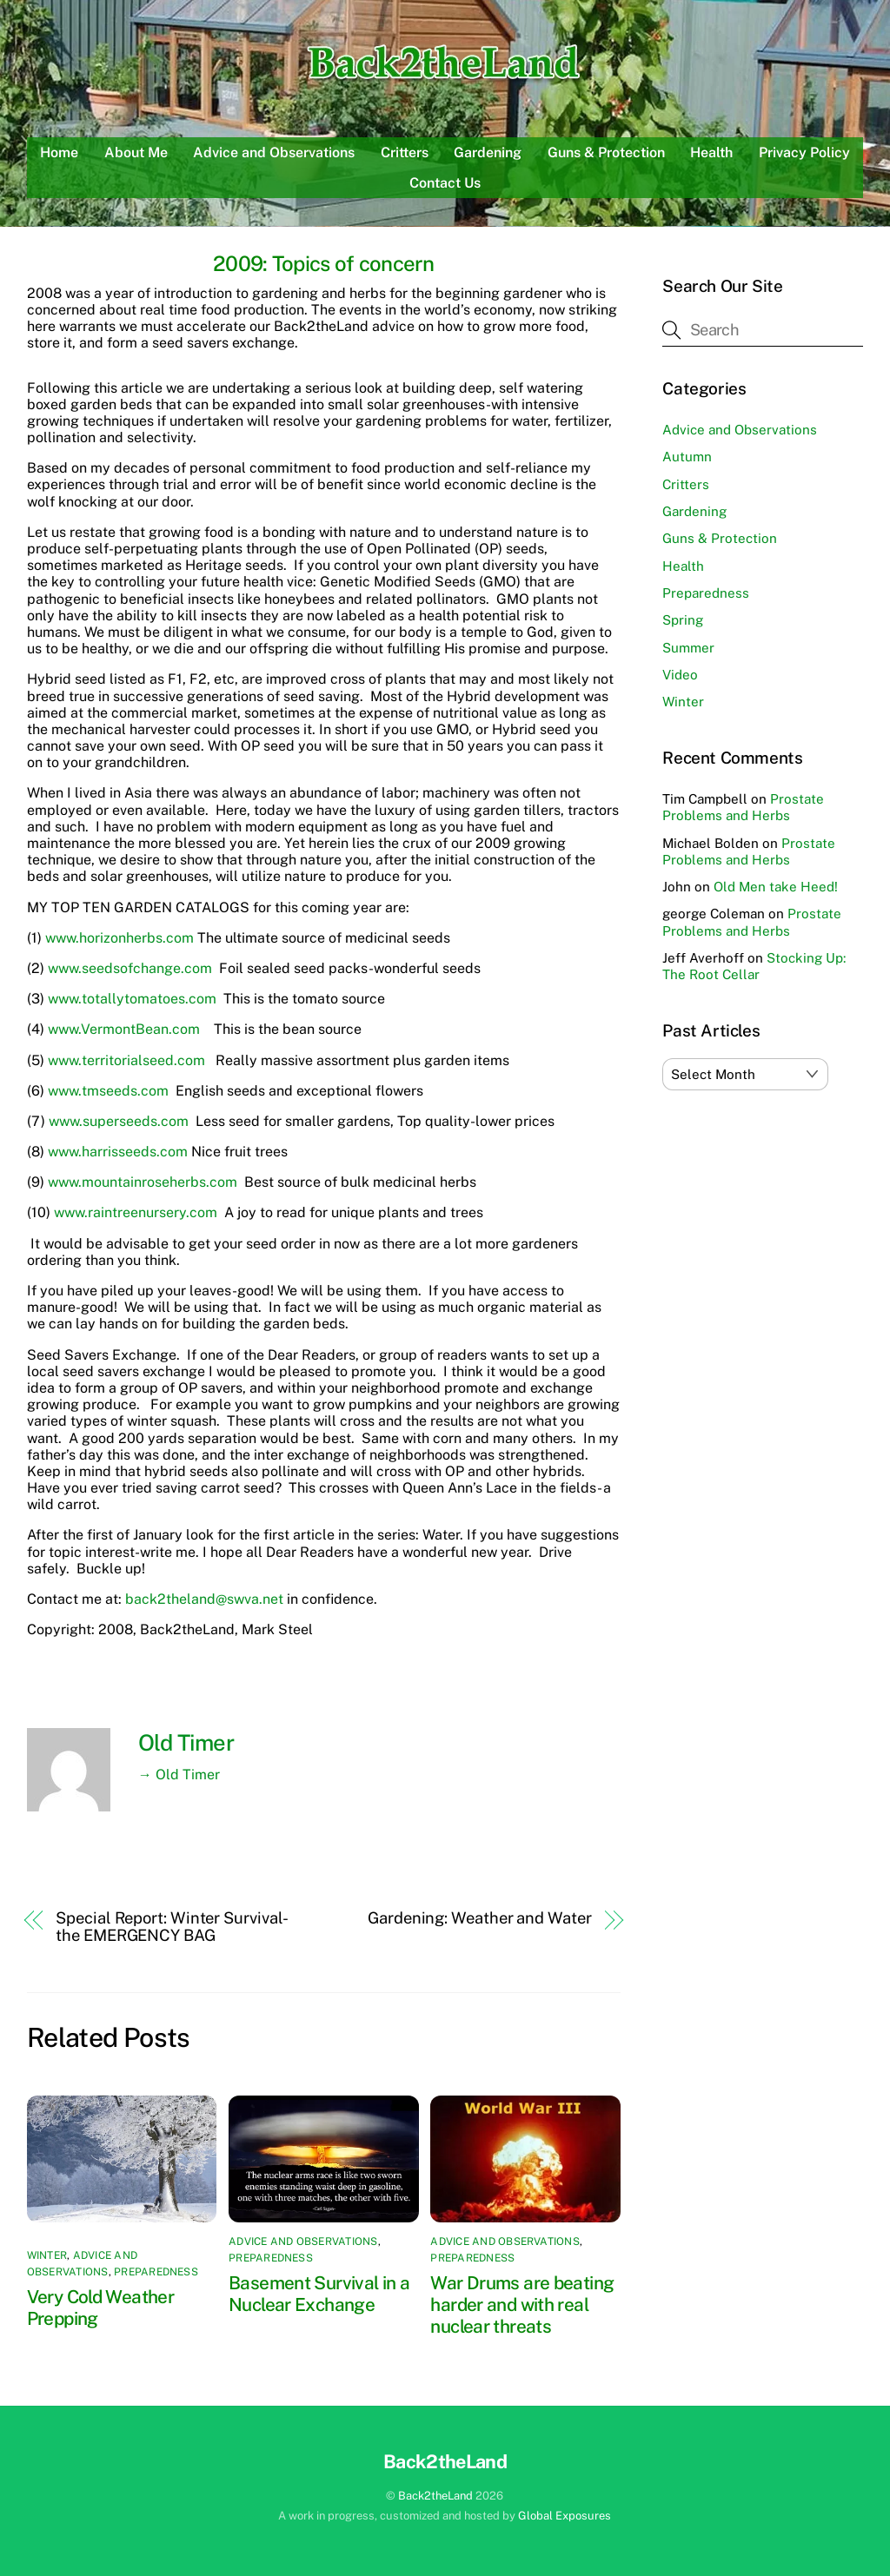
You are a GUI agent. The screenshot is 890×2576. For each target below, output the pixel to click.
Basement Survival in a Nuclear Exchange (319, 2293)
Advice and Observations (274, 152)
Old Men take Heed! (776, 886)
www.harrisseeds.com (118, 1151)
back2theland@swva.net (204, 1599)
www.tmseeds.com (108, 1091)
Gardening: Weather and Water (479, 1918)
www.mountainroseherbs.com (142, 1182)
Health (711, 152)
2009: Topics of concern (323, 263)
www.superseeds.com (119, 1121)
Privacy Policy (804, 152)
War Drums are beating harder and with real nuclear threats (522, 2304)
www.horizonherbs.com (119, 938)
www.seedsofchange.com (130, 968)
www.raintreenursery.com (135, 1212)
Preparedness (156, 2272)
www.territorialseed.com (126, 1060)
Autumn (687, 456)
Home (59, 152)
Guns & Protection (606, 152)
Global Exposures (564, 2515)
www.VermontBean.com (124, 1029)
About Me (136, 152)
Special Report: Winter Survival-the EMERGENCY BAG (172, 1926)
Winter (47, 2255)
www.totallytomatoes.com (132, 998)
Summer (688, 647)
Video (680, 674)
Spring (682, 620)
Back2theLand (435, 2495)
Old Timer (186, 1743)
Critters (404, 152)
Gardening (487, 152)
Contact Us (445, 183)
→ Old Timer (179, 1774)
